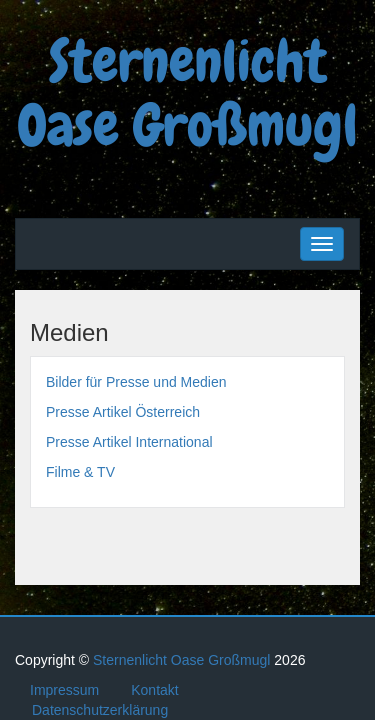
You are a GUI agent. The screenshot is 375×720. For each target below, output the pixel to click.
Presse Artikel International (129, 442)
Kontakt (154, 690)
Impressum (64, 690)
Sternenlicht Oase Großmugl (187, 91)
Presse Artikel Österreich (123, 412)
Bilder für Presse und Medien (136, 382)
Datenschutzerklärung (100, 710)
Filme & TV (80, 472)
